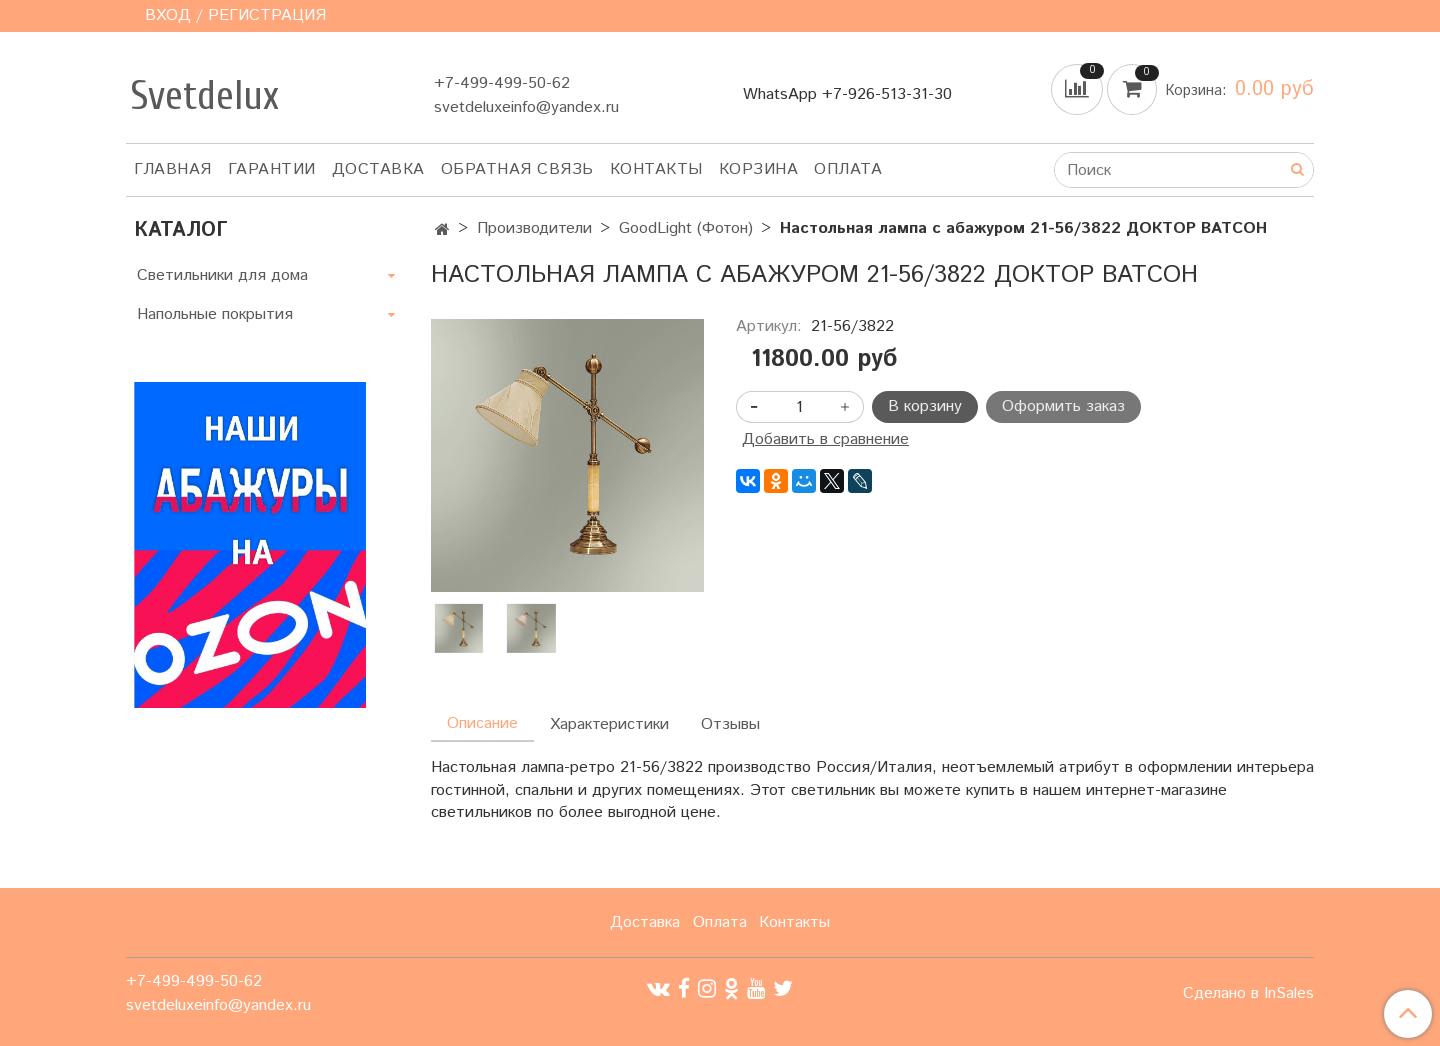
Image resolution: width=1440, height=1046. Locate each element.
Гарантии (272, 169)
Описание (482, 723)
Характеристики (609, 724)
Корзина (759, 169)
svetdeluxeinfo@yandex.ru (526, 107)
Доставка (378, 169)
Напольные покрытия (215, 314)
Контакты (656, 169)
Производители (534, 228)
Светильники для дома (222, 275)
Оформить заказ (1063, 406)
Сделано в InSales (1248, 994)
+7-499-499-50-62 (502, 83)
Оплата (848, 169)
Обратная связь (517, 169)
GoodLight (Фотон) (686, 228)
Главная (173, 169)
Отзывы (730, 724)
